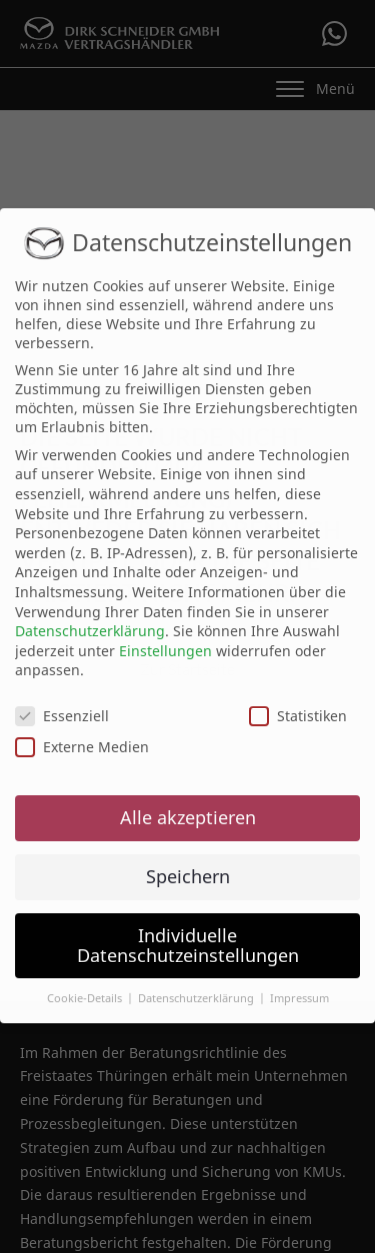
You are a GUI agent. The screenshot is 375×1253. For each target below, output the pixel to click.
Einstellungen (165, 637)
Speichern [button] (188, 863)
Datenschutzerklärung (90, 618)
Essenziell (62, 703)
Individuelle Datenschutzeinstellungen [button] (188, 932)
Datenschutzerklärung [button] (197, 986)
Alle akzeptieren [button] (188, 804)
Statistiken (298, 703)
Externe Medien (82, 734)
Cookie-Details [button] (86, 986)
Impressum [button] (299, 986)
